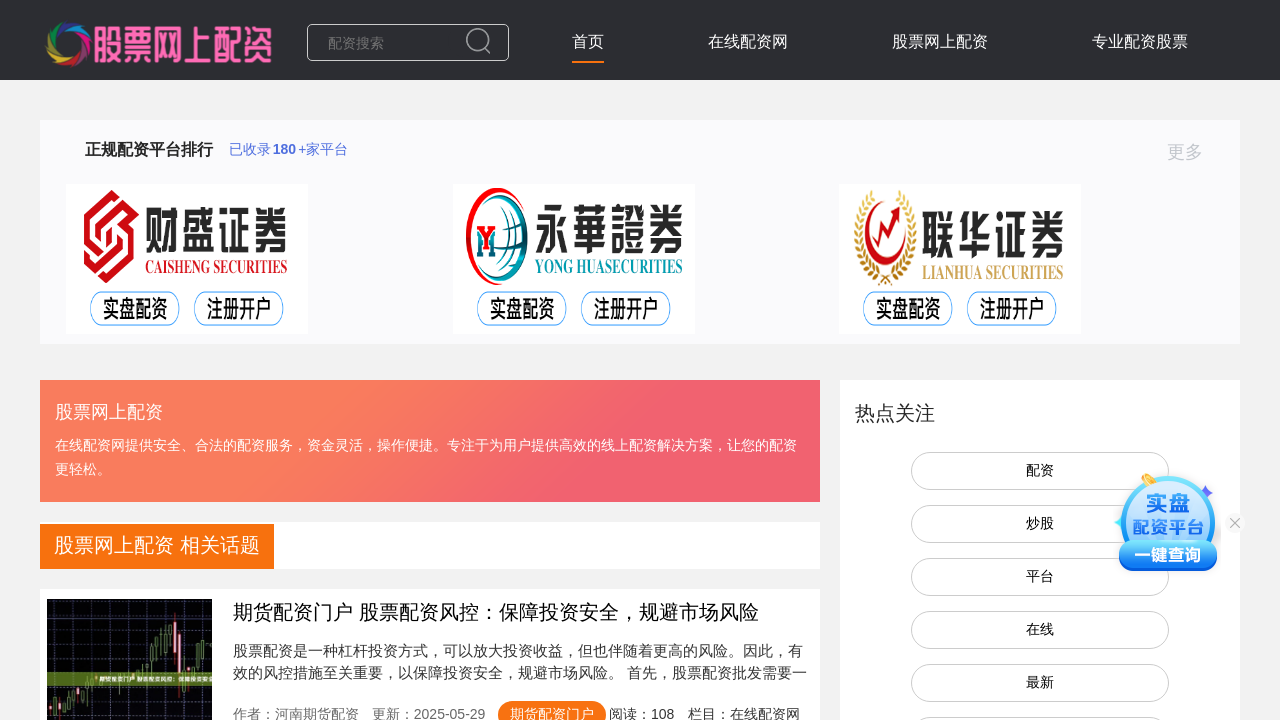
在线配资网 (748, 41)
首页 (588, 41)
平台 (1040, 576)
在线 (1040, 629)
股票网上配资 (940, 41)
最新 (1040, 682)
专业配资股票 (1140, 41)
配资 (1040, 470)
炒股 (1040, 523)
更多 (1193, 152)
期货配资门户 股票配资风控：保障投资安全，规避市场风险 (496, 612)
